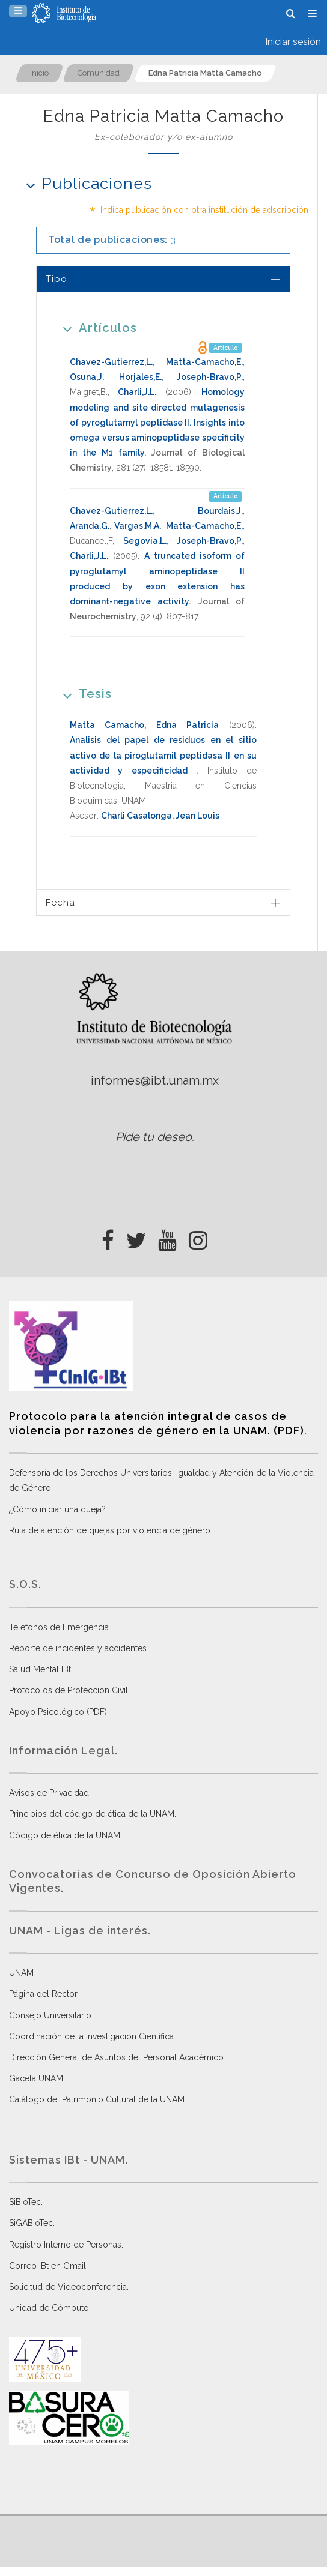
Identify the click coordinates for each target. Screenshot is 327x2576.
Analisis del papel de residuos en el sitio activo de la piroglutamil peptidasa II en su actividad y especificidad (163, 755)
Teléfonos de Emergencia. (60, 1627)
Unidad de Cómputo (49, 2308)
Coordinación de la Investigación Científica (91, 2036)
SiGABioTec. (32, 2223)
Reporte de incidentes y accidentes (78, 1648)
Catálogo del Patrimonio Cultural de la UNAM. (97, 2099)
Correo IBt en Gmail (47, 2266)
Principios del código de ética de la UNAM (91, 1814)
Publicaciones (85, 183)
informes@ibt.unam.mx (155, 1080)
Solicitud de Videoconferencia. (69, 2287)
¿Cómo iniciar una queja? (57, 1509)
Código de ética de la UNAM (64, 1835)
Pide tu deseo (153, 1137)
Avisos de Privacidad (49, 1793)
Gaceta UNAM (36, 2078)
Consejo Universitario (50, 2015)
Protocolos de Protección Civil (68, 1690)
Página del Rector (43, 1994)
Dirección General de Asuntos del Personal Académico (116, 2057)
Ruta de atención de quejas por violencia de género (109, 1530)
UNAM (21, 1973)
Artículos (96, 327)
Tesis (83, 693)
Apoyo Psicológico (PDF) (58, 1712)
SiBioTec (25, 2202)
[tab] (163, 279)
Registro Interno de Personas (65, 2244)
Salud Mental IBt (40, 1669)
